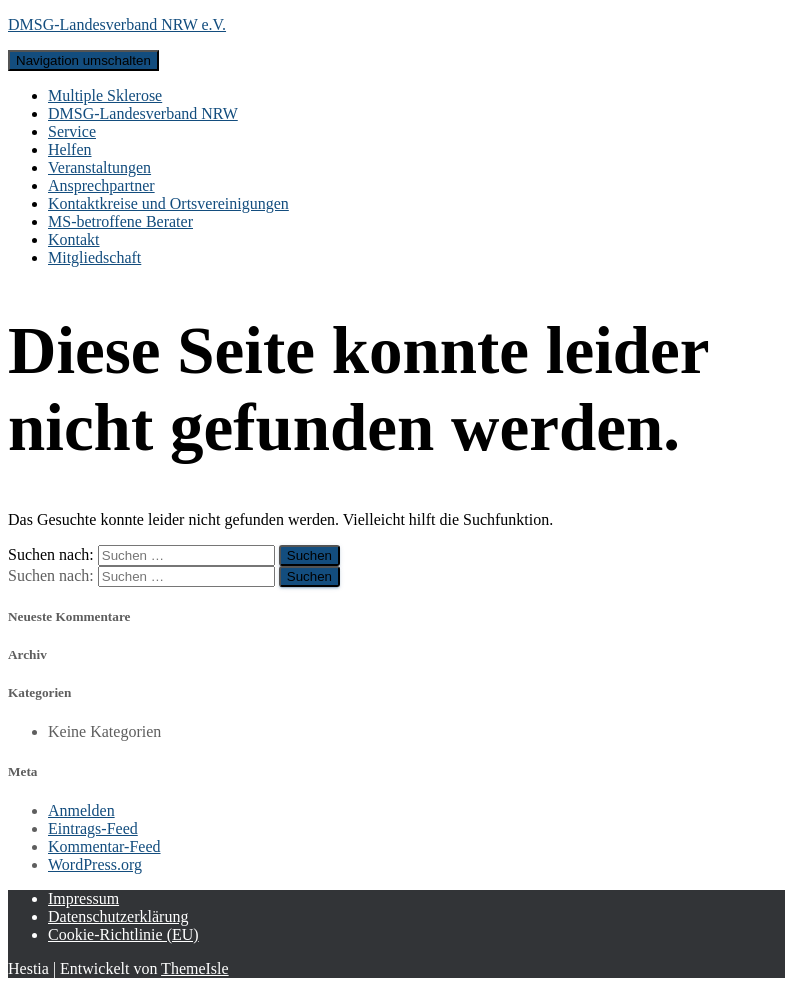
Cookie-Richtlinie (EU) (123, 934)
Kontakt (74, 239)
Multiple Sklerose (105, 95)
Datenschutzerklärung (118, 916)
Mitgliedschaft (94, 257)
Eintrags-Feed (93, 828)
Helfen (70, 149)
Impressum (83, 898)
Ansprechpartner (101, 185)
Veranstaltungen (99, 167)
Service (72, 131)
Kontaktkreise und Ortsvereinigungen (168, 203)
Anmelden (81, 810)
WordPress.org (95, 864)
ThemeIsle (195, 968)
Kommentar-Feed (104, 846)
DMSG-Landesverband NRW (143, 113)
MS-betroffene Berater (120, 221)
